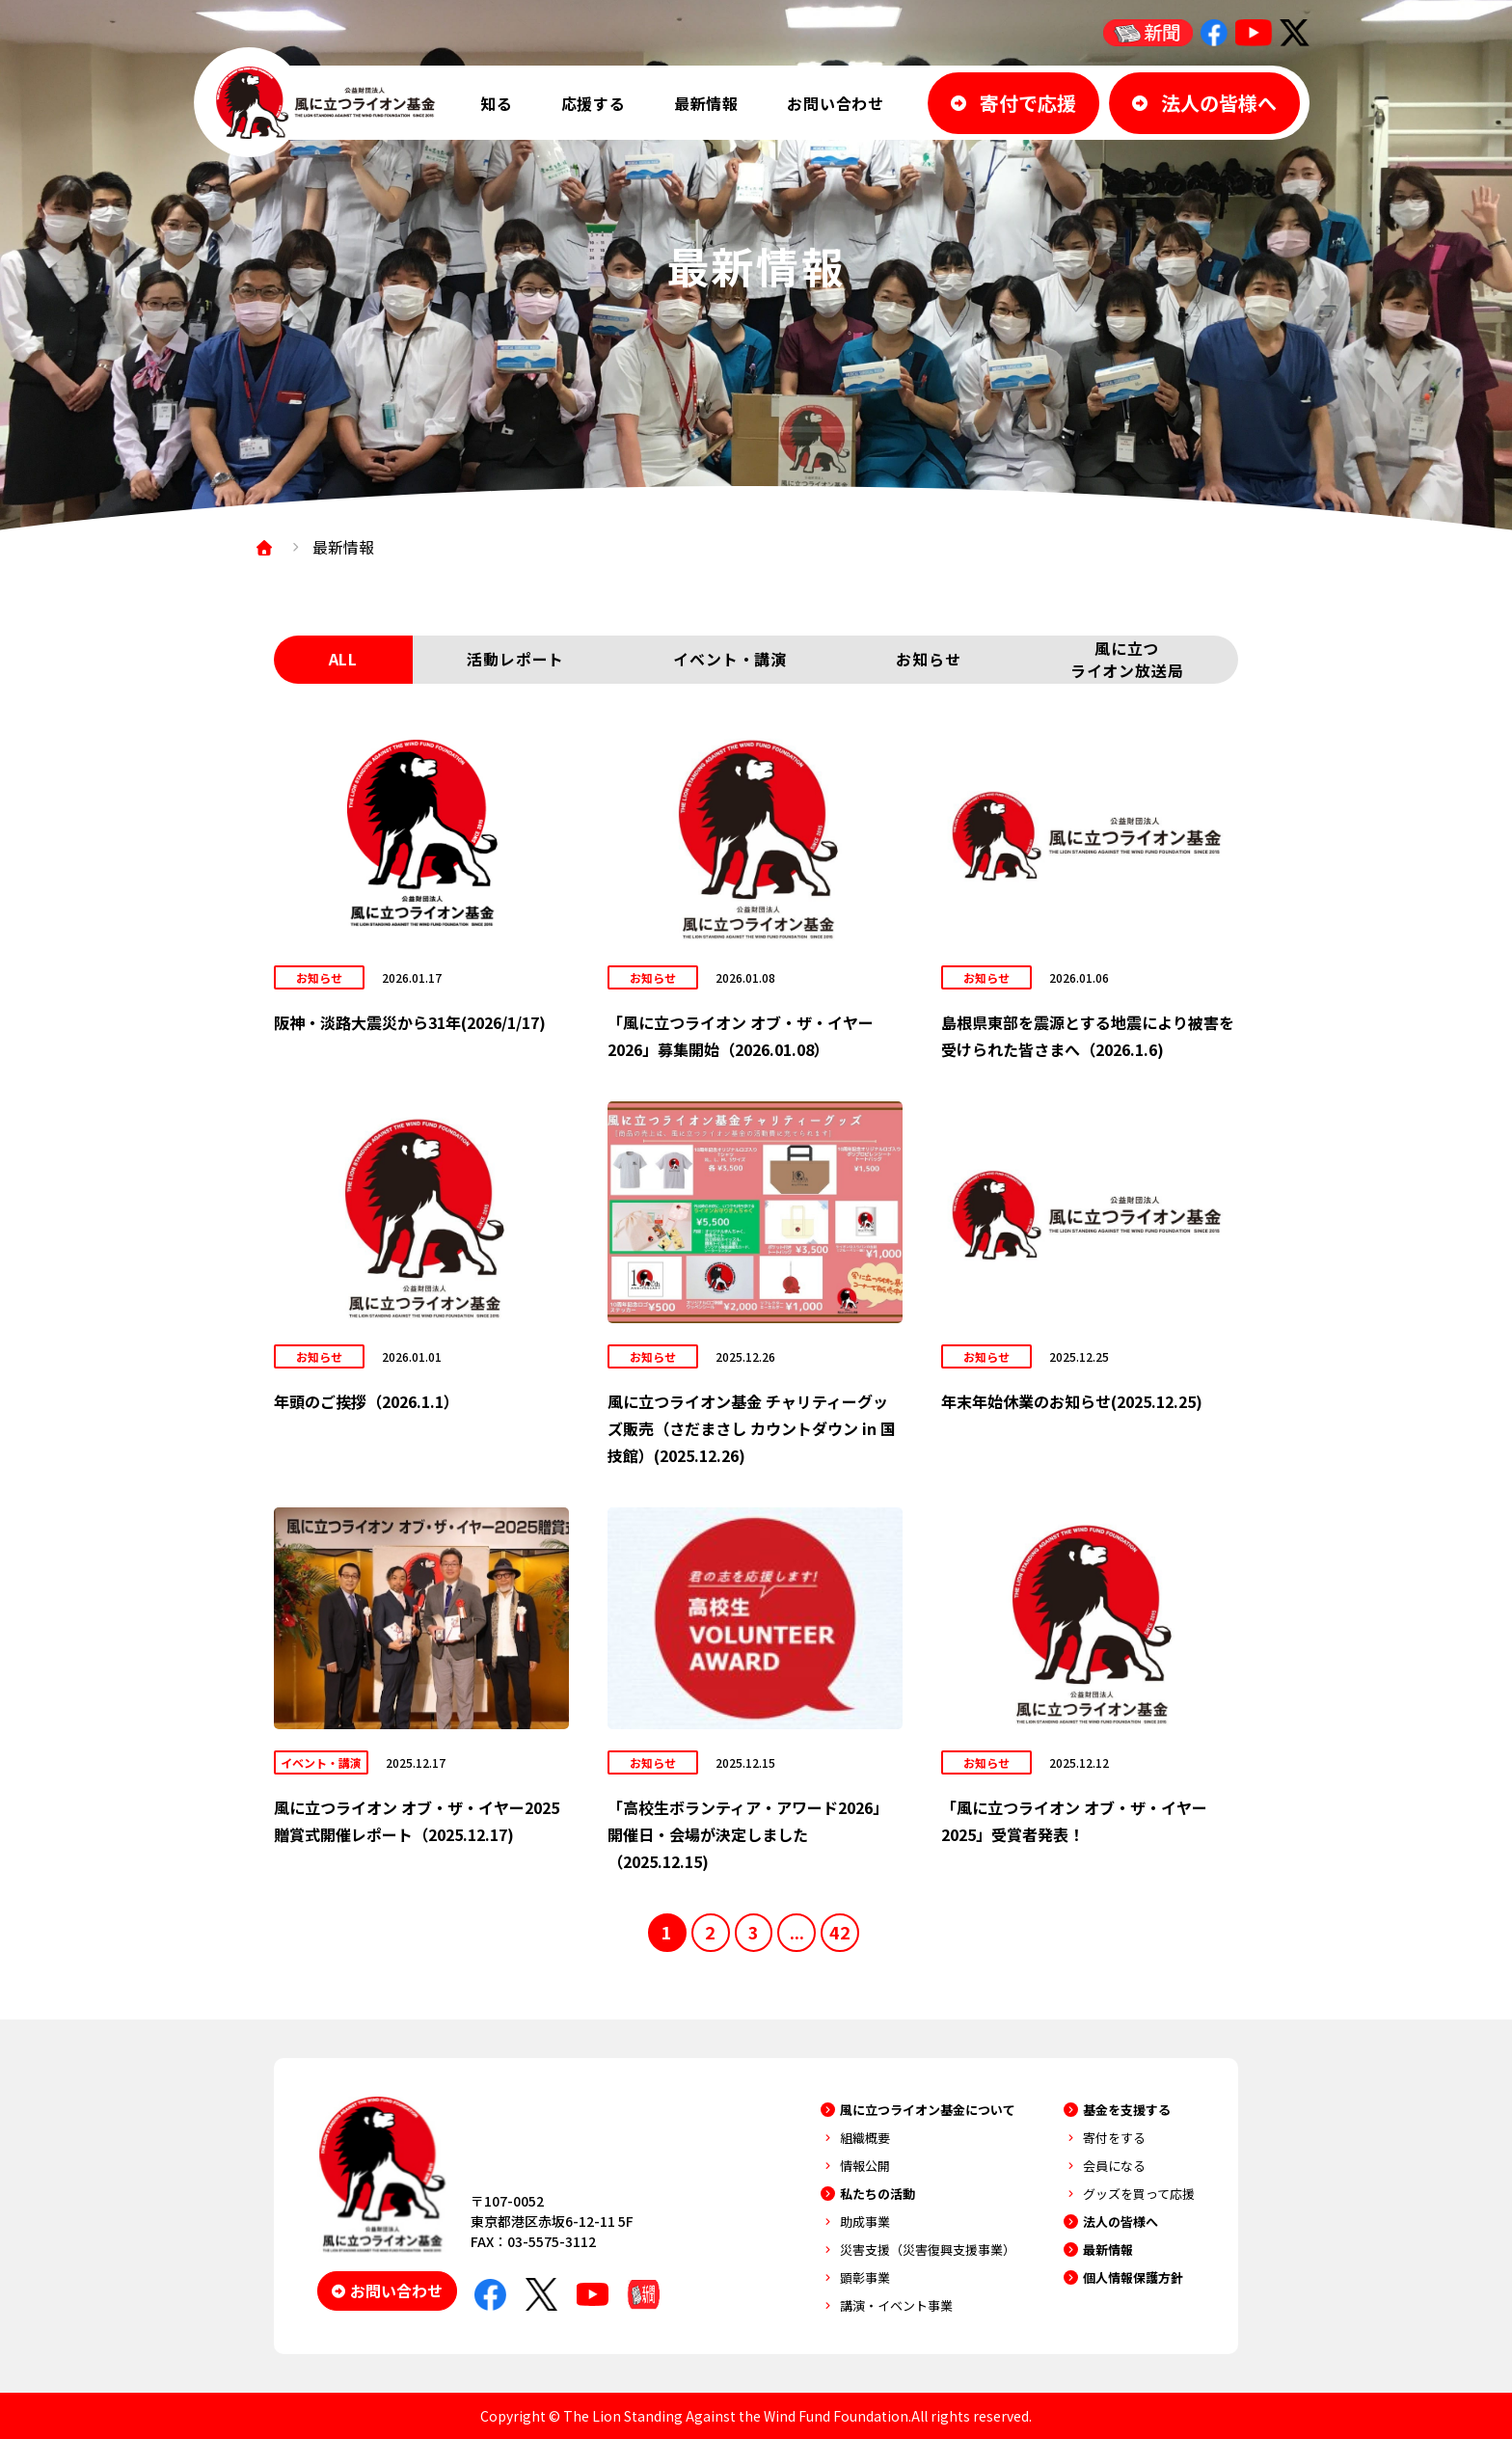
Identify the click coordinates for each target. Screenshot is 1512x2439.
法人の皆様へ (1120, 2221)
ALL (343, 659)
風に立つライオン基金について (927, 2109)
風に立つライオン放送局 (1127, 660)
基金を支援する (1127, 2109)
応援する (593, 103)
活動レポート (515, 659)
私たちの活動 (877, 2193)
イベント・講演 (730, 659)
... (797, 1931)
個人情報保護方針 (1133, 2277)
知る (496, 103)
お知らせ (928, 659)
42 (840, 1931)
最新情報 (706, 103)
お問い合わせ (835, 103)
